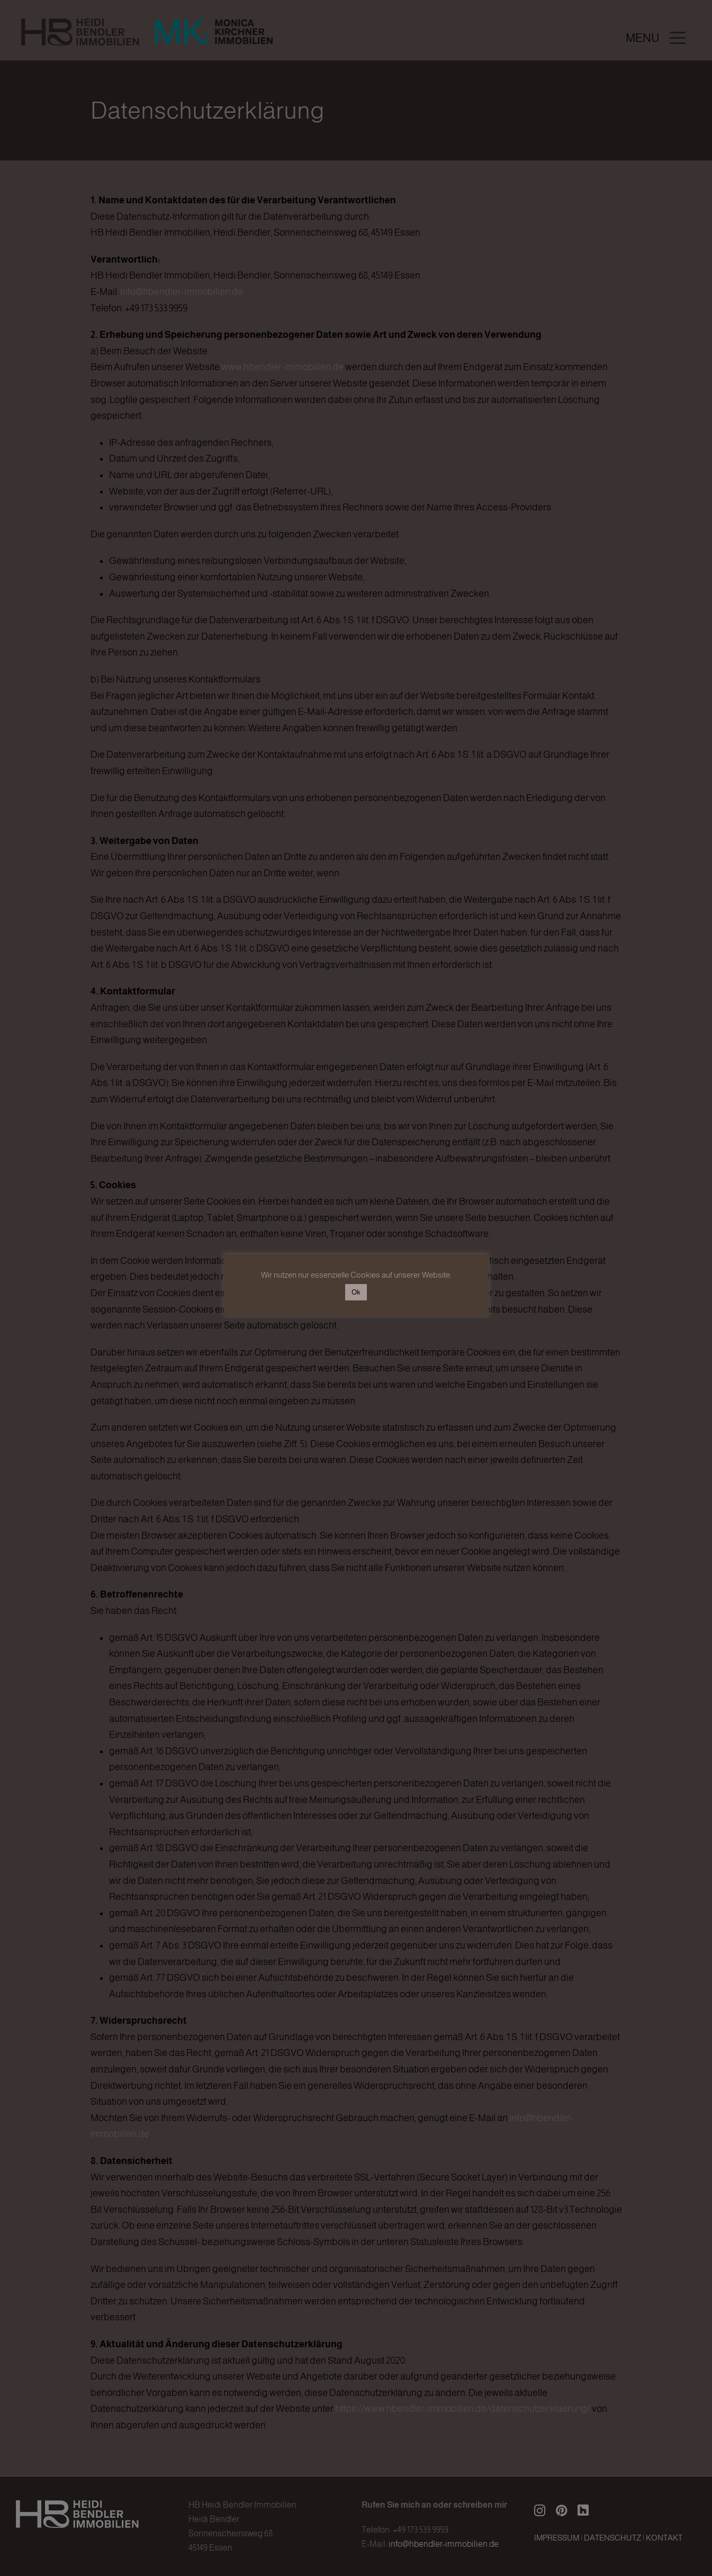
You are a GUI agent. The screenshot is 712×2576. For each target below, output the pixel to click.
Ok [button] (356, 1292)
